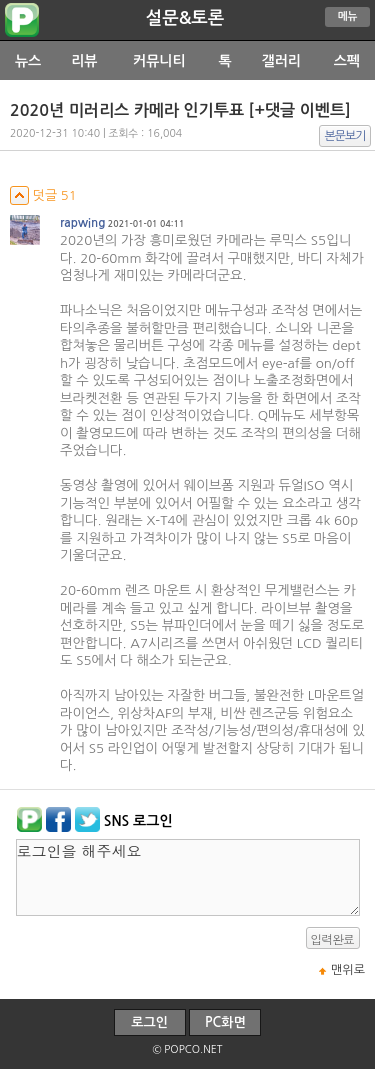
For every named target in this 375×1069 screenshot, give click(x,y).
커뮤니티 (159, 61)
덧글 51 (43, 195)
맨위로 (348, 970)
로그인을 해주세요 (188, 877)
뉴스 (28, 61)
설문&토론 (185, 18)
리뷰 (84, 61)
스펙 (347, 61)
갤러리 (281, 61)
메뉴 (348, 16)
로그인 (149, 1022)
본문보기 (345, 136)
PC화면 (225, 1022)
